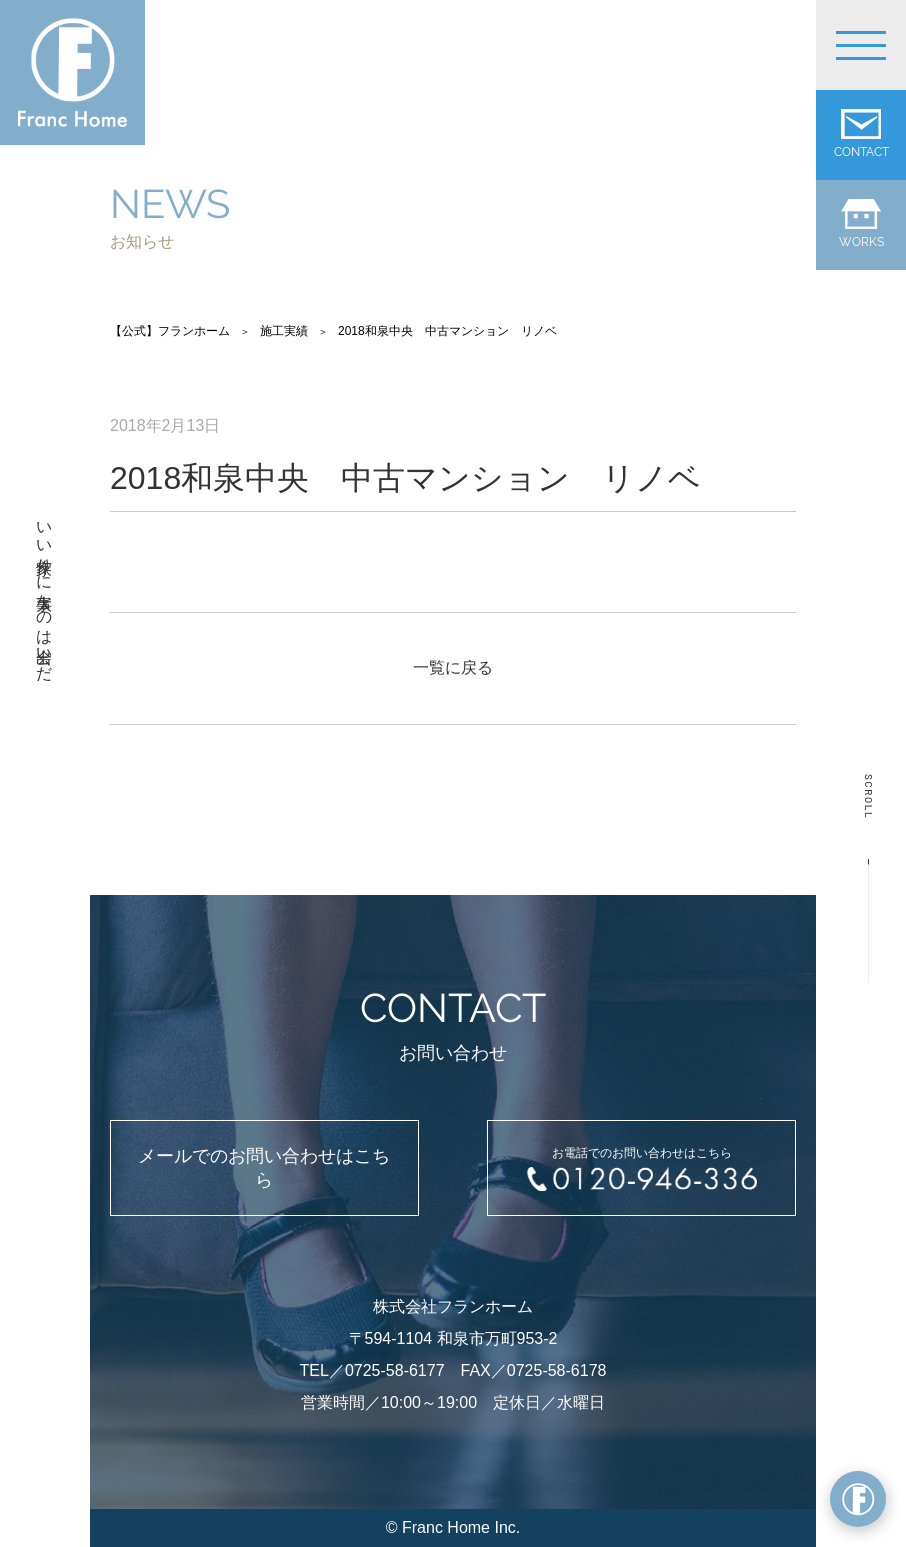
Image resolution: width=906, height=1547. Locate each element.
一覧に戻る (453, 667)
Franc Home (446, 1527)
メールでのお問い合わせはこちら (264, 1168)
